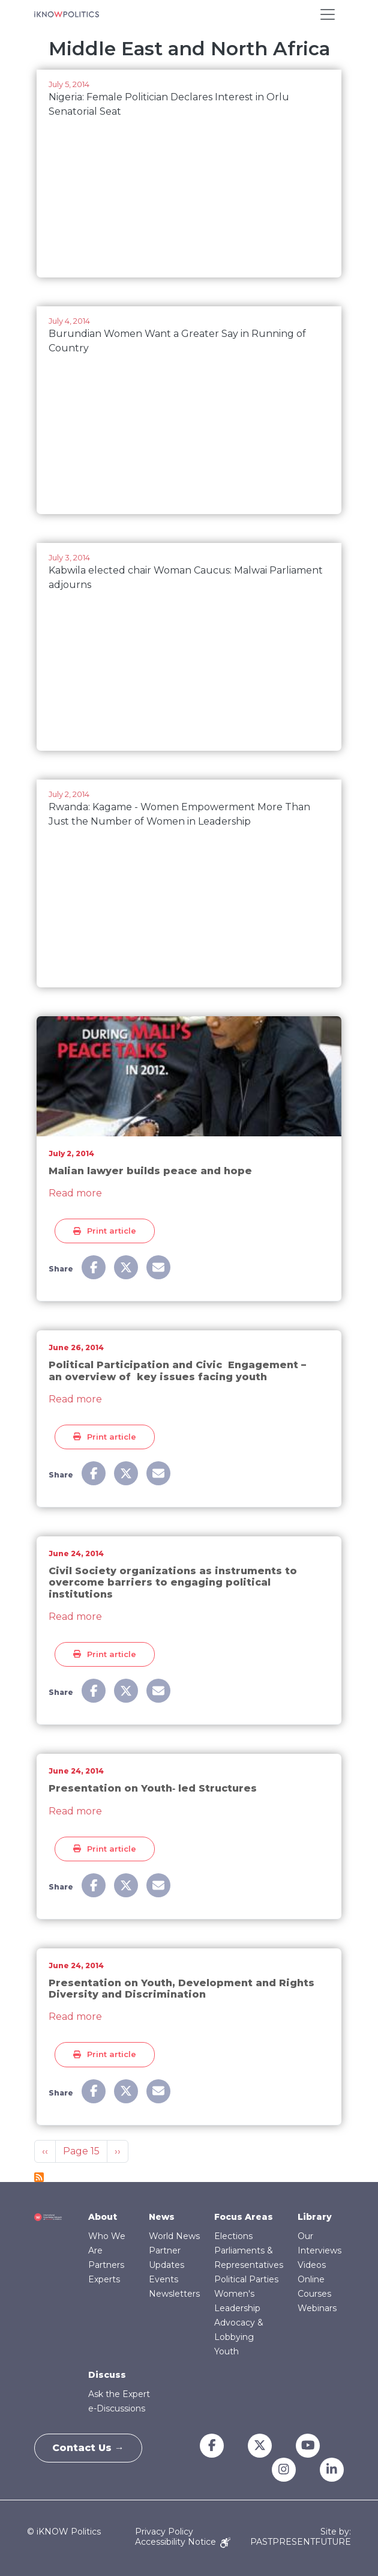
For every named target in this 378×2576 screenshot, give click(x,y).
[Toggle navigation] (327, 14)
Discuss (107, 2374)
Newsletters (174, 2293)
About (102, 2216)
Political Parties (246, 2279)
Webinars (317, 2308)
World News (174, 2236)
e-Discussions (116, 2408)
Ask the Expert (119, 2394)
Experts (104, 2279)
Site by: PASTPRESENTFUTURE (300, 2537)
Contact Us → (89, 2447)
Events (163, 2279)
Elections (233, 2236)
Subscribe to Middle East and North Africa (39, 2177)
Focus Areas (243, 2216)
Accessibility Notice (182, 2541)
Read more (75, 1193)
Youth (226, 2351)
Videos (312, 2264)
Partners (106, 2264)
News (162, 2216)
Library (315, 2216)
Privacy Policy (164, 2531)
